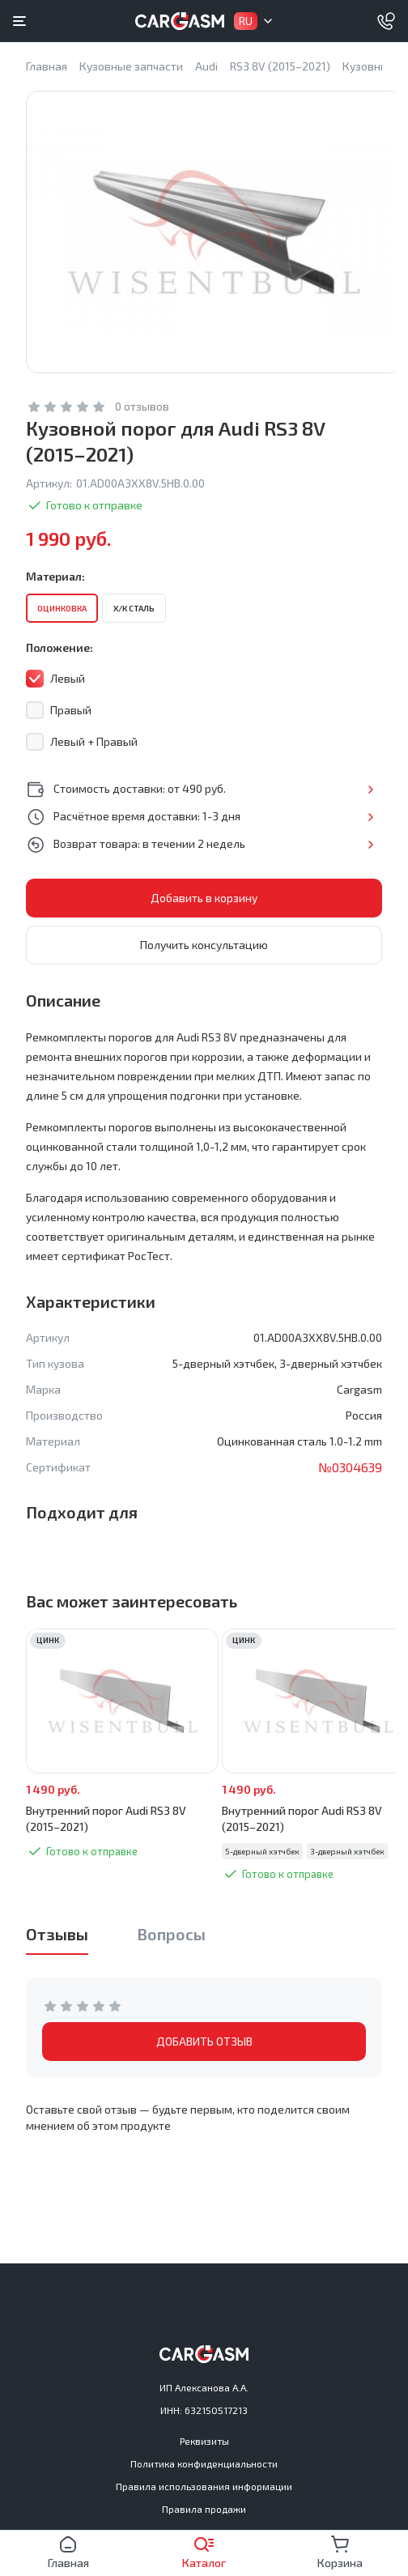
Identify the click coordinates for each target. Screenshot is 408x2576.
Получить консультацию (204, 945)
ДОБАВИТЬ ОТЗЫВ (204, 2041)
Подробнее (370, 789)
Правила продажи (204, 2508)
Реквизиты (204, 2440)
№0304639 (350, 1467)
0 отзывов (142, 406)
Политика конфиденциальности (204, 2463)
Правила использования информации (204, 2486)
